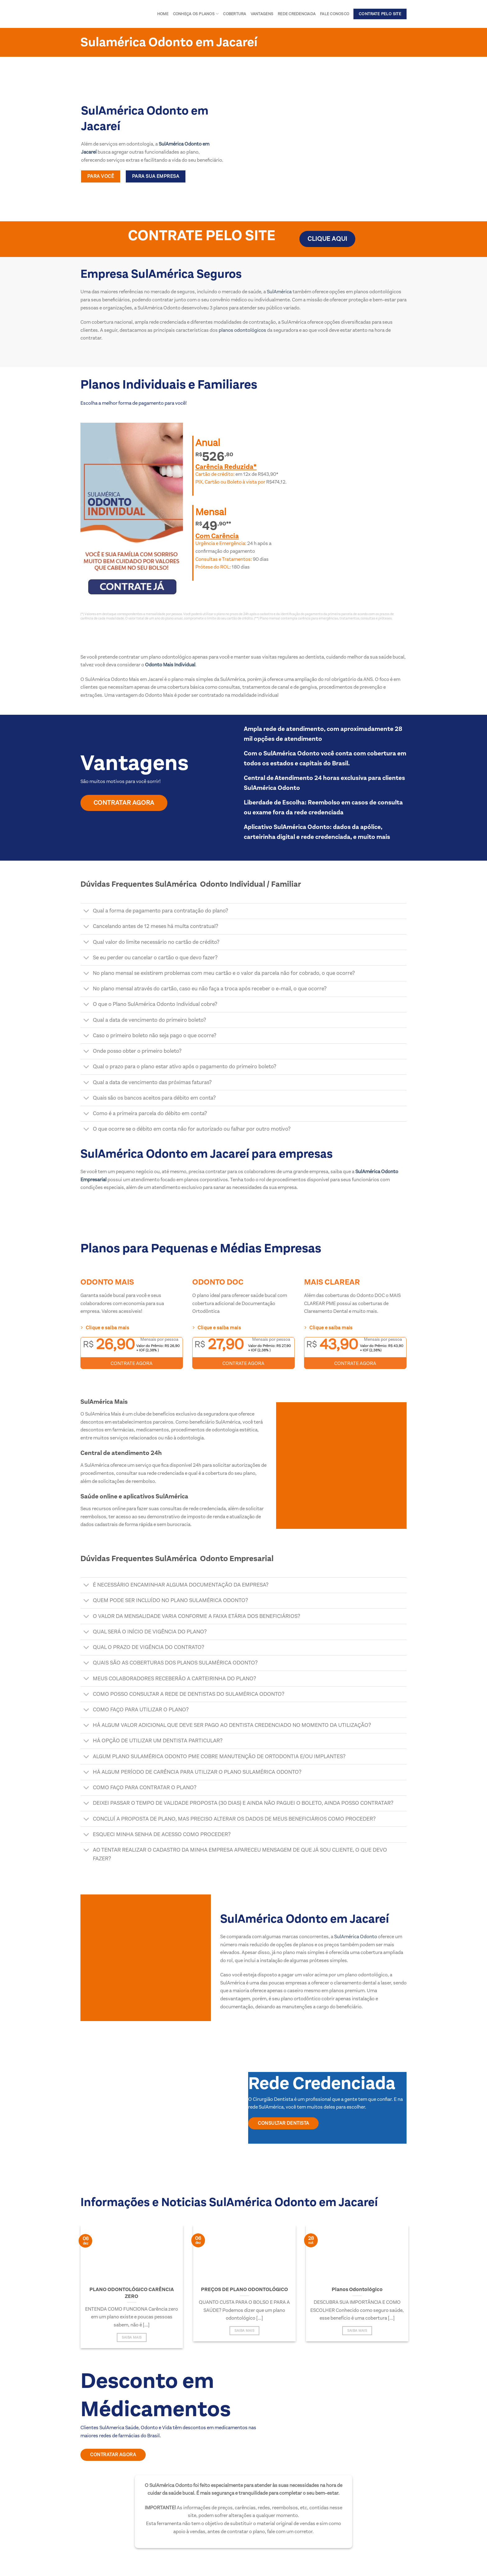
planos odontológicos (242, 330)
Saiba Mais (132, 2337)
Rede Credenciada (297, 13)
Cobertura (234, 13)
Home (163, 13)
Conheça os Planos (196, 14)
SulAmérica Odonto (355, 1936)
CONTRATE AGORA (131, 1363)
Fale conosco (334, 13)
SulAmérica (279, 291)
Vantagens (262, 13)
